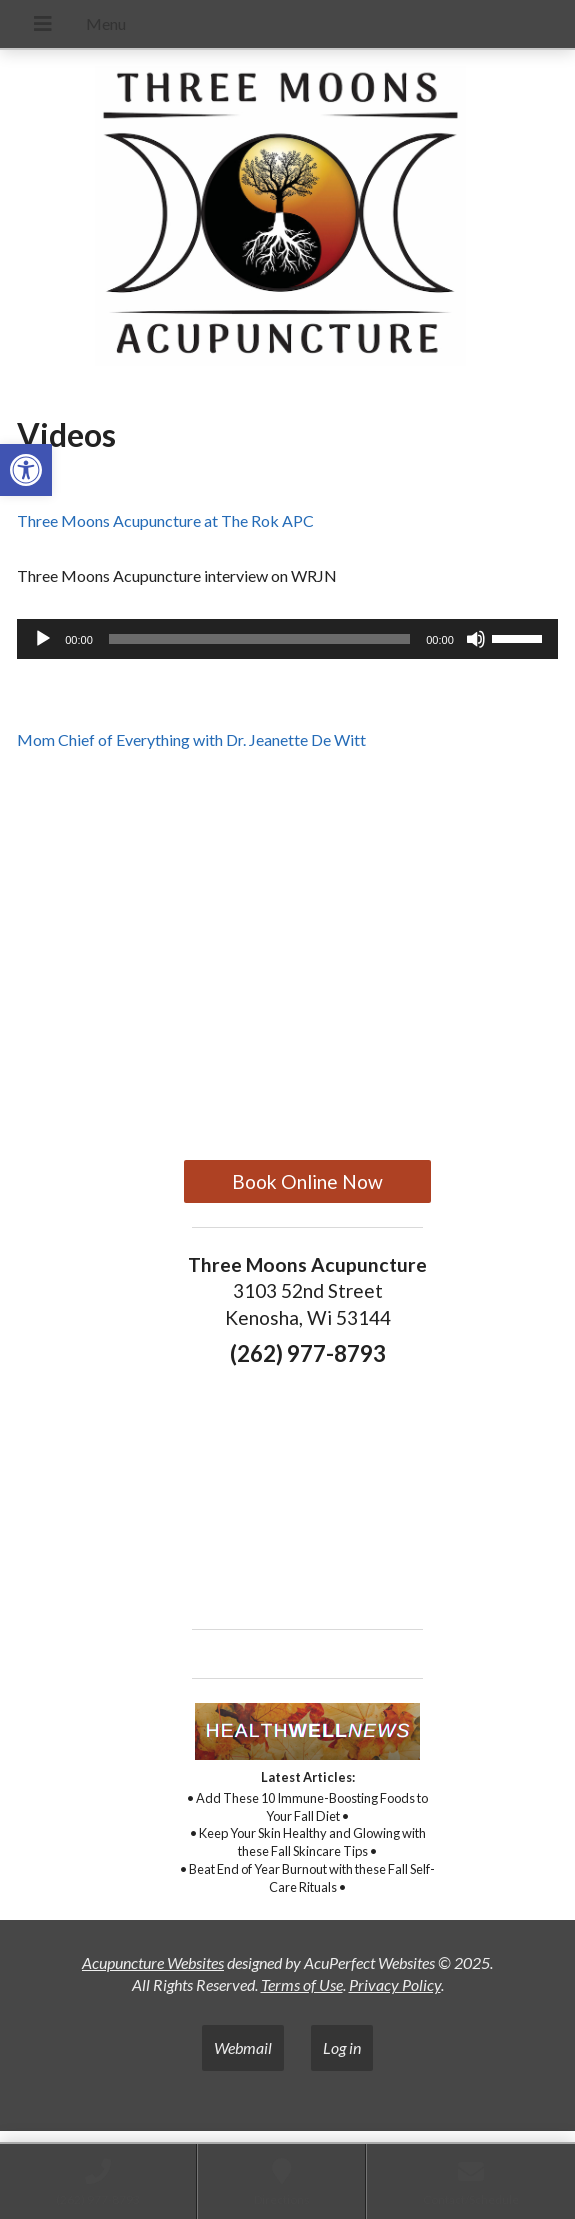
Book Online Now (307, 1181)
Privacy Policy (395, 1984)
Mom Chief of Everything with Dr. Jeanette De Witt (191, 739)
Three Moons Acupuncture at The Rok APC (165, 520)
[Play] (43, 639)
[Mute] (476, 639)
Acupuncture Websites (153, 1962)
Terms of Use (302, 1984)
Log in (342, 2047)
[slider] (259, 639)
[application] (287, 639)
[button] (26, 470)
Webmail (243, 2047)
